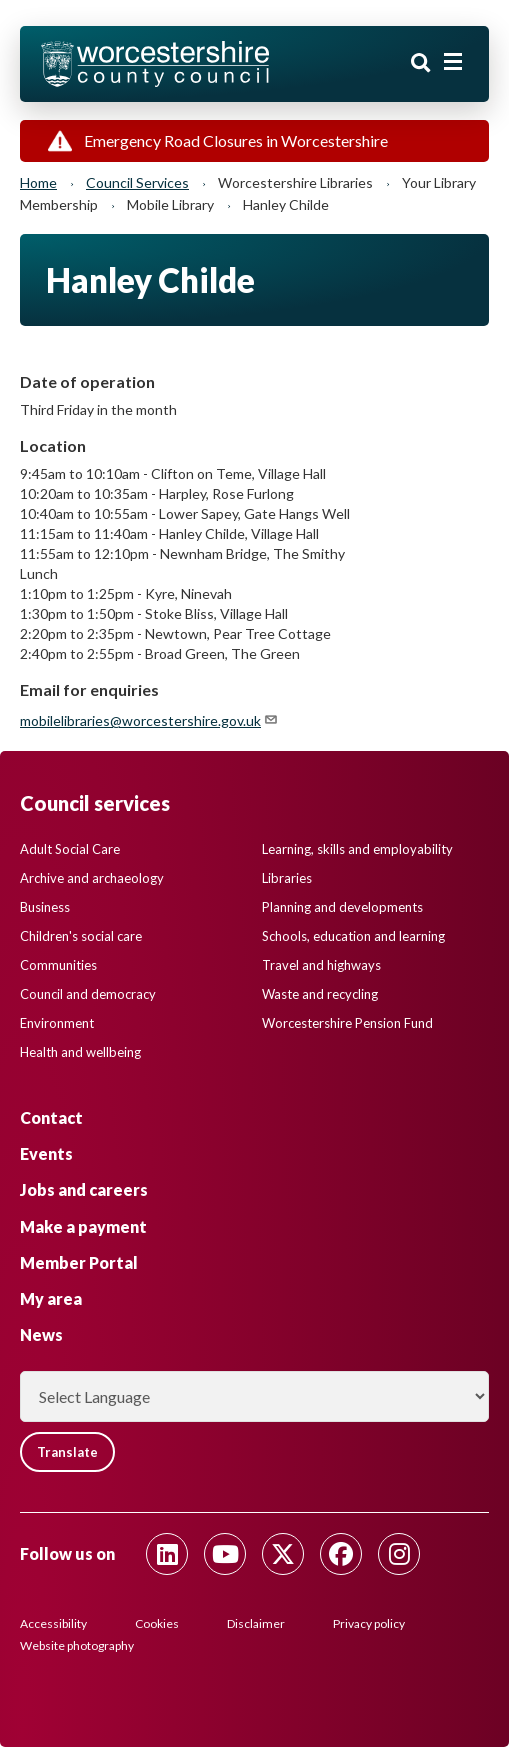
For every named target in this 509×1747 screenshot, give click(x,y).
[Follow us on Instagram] (399, 1554)
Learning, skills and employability (357, 849)
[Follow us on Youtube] (225, 1554)
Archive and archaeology (92, 878)
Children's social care (81, 936)
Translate (67, 1452)
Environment (57, 1023)
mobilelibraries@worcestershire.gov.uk (149, 720)
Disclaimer (256, 1623)
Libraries (287, 878)
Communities (58, 965)
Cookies (157, 1623)
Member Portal (79, 1262)
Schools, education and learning (353, 936)
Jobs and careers (84, 1189)
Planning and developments (342, 907)
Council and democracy (88, 994)
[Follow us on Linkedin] (167, 1554)
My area (51, 1298)
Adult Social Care (70, 849)
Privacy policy (369, 1623)
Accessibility (53, 1623)
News (41, 1334)
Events (46, 1153)
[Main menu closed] (453, 62)
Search (421, 63)
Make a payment (83, 1226)
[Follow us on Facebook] (341, 1554)
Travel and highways (321, 965)
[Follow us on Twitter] (283, 1554)
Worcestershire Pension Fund (347, 1023)
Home (38, 182)
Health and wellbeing (80, 1052)
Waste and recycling (320, 994)
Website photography (77, 1645)
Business (45, 907)
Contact (51, 1117)
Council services (137, 182)
